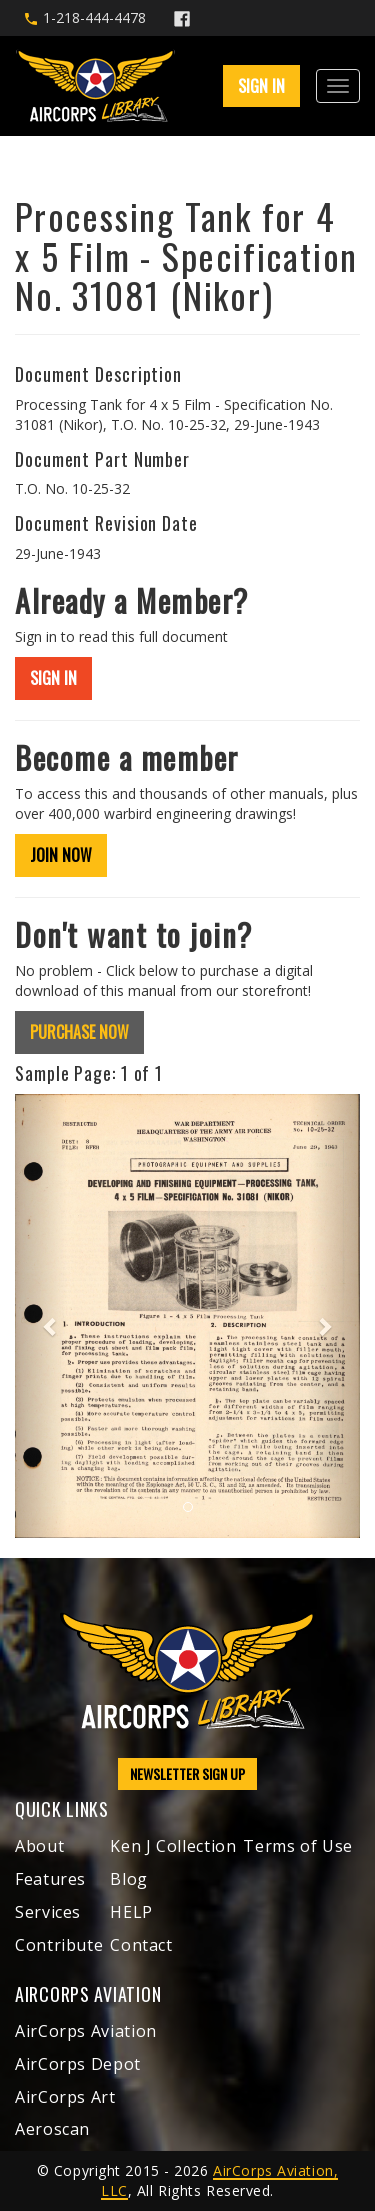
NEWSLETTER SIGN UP (187, 1773)
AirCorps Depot (78, 2064)
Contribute (59, 1945)
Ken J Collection (173, 1846)
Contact (141, 1945)
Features (50, 1879)
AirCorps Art (65, 2097)
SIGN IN (261, 86)
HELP (131, 1912)
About (39, 1846)
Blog (129, 1879)
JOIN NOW (61, 855)
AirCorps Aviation (86, 2031)
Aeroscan (52, 2129)
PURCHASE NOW (79, 1032)
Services (48, 1912)
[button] (41, 1316)
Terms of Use (298, 1846)
